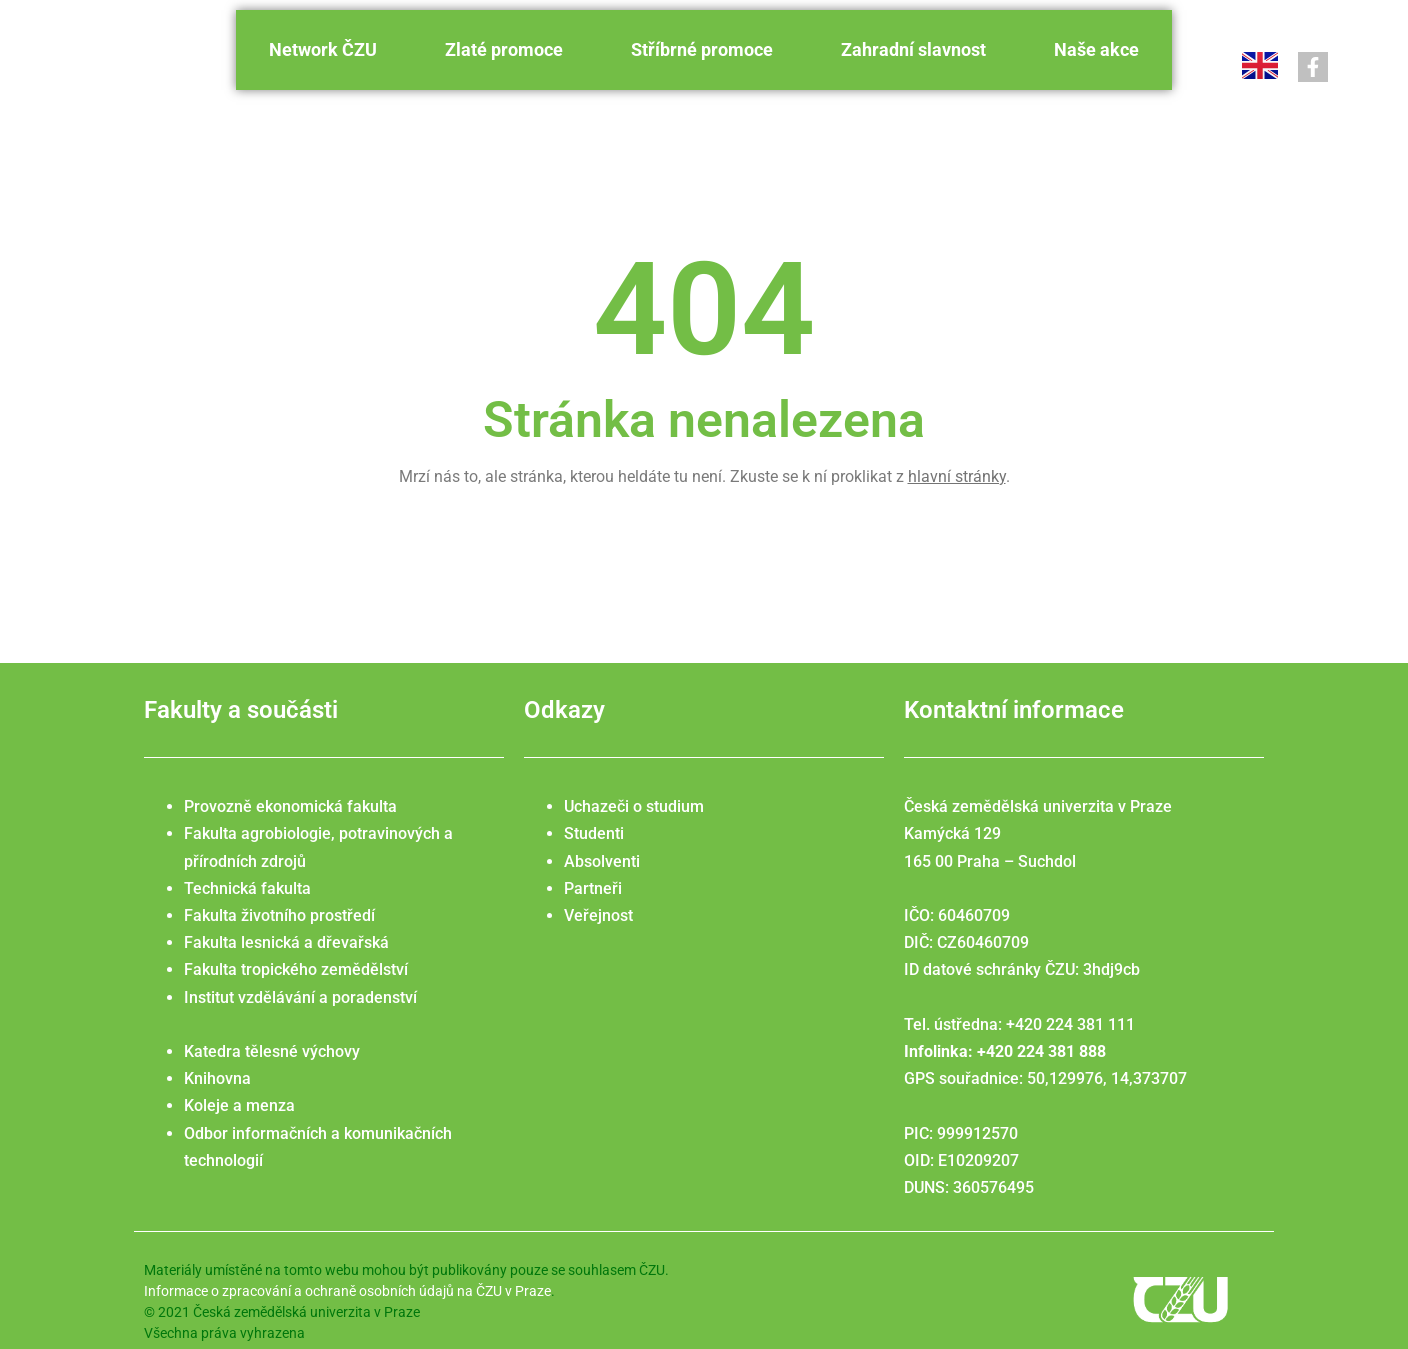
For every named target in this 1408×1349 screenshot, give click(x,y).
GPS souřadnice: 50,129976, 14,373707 (1045, 1078)
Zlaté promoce (504, 49)
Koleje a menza (239, 1105)
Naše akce (1096, 49)
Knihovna (217, 1078)
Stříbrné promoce (702, 49)
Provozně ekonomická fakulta (290, 806)
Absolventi (602, 861)
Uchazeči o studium (634, 806)
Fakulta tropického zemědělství (296, 969)
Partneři (593, 888)
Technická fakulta (247, 888)
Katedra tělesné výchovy (272, 1051)
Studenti (594, 833)
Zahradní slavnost (913, 49)
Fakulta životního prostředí (279, 915)
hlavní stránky (957, 476)
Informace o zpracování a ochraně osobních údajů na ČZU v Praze (347, 1291)
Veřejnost (598, 915)
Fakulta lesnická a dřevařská (286, 942)
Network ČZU (323, 49)
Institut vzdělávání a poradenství (300, 997)
